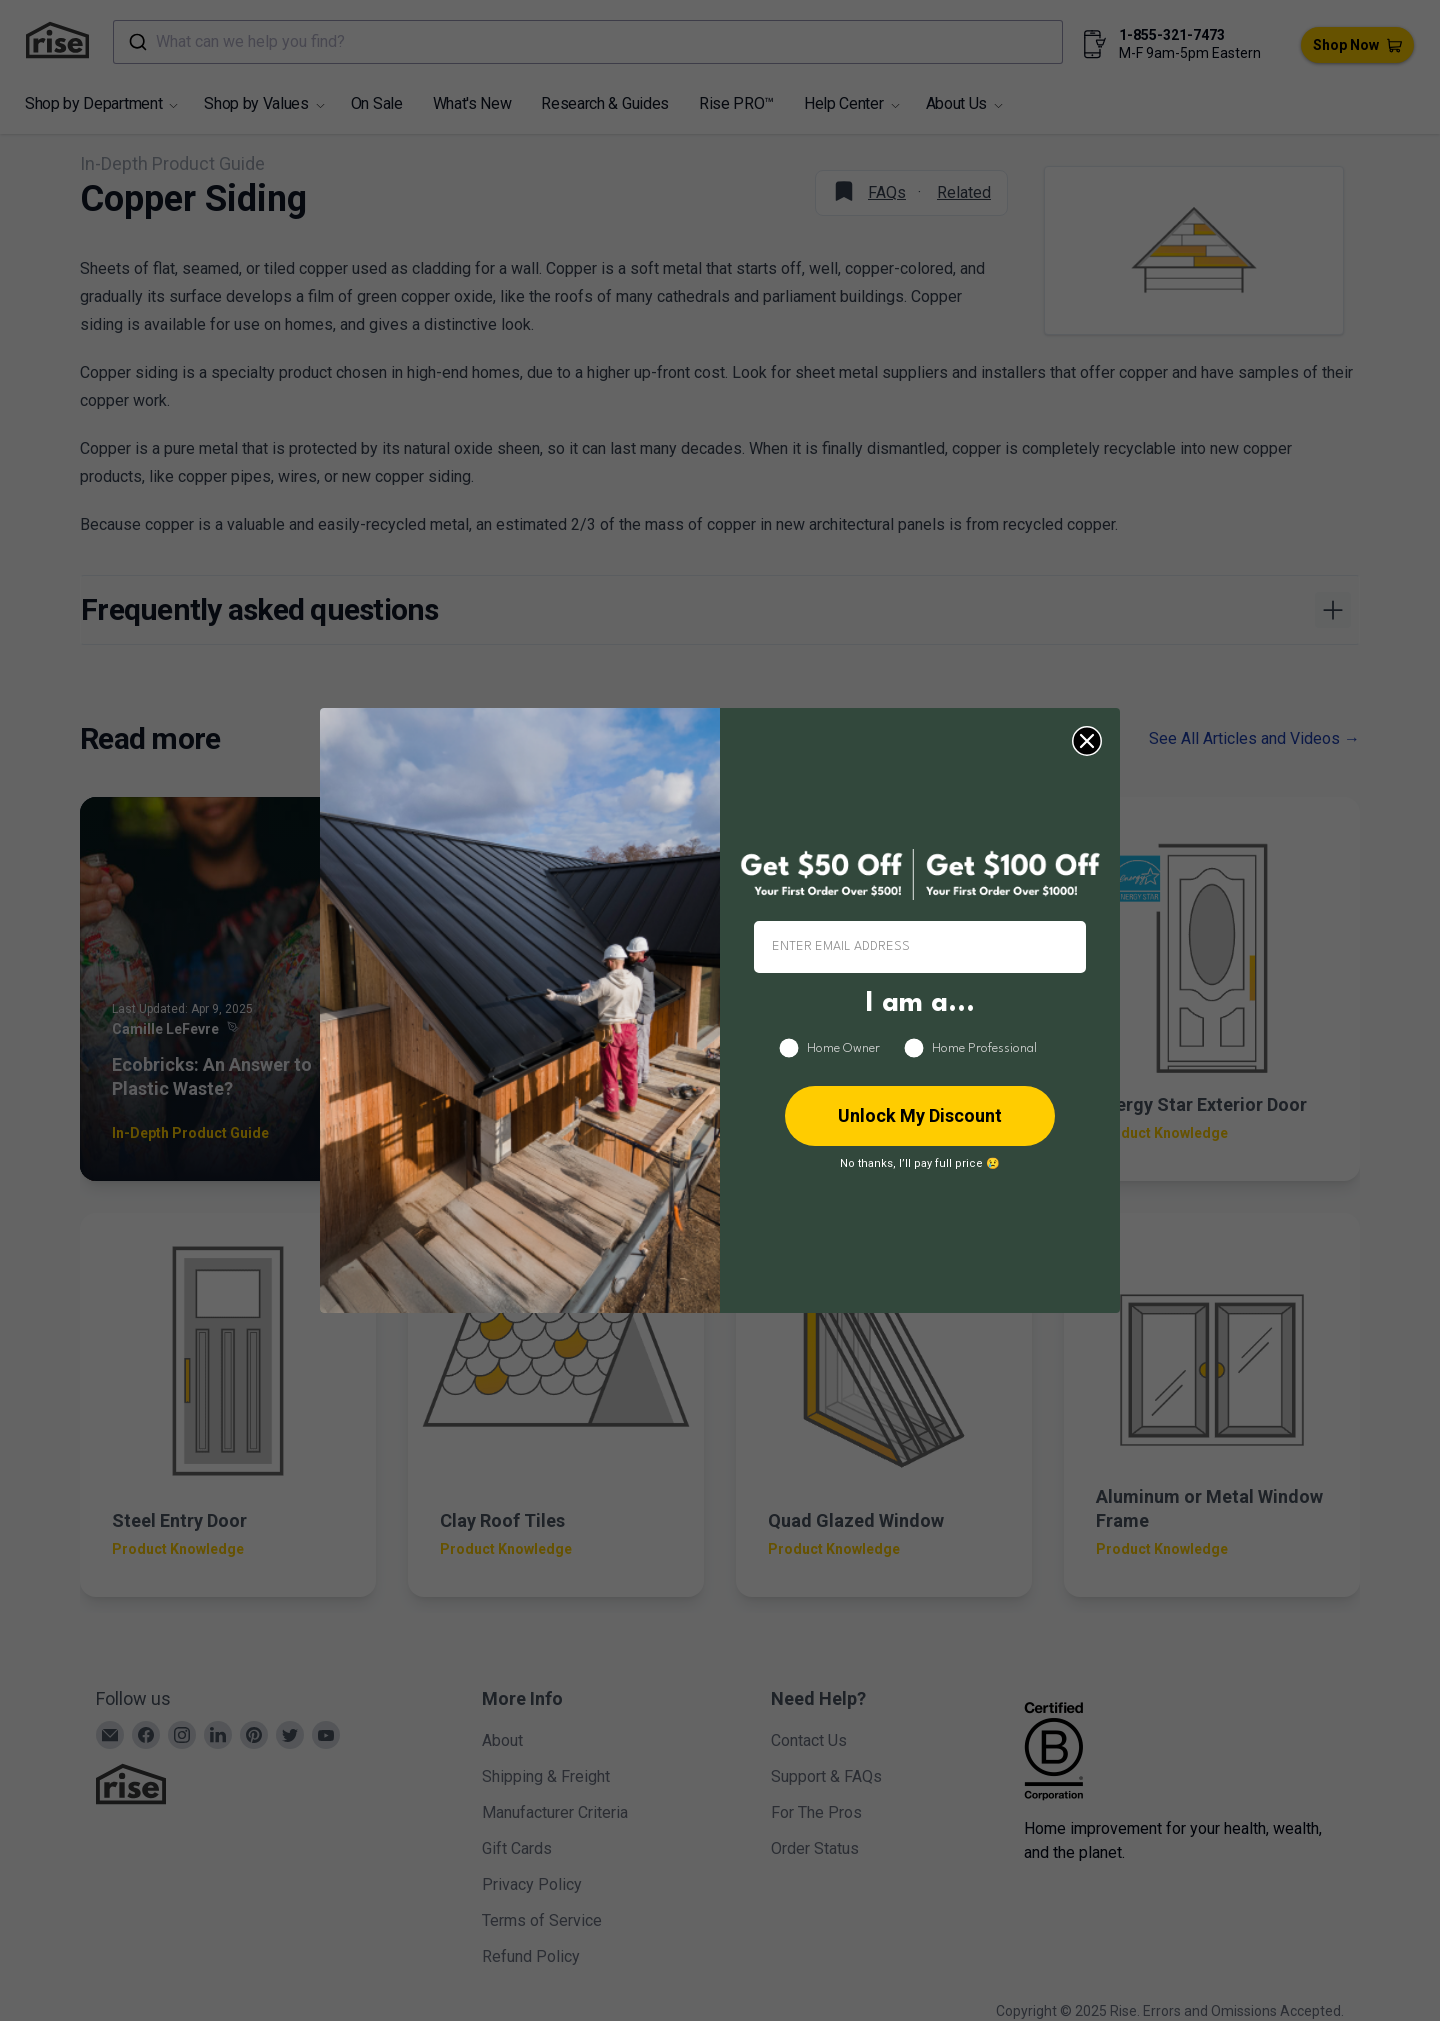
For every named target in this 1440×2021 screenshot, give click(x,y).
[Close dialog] (1087, 741)
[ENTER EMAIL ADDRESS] (920, 947)
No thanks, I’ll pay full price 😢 (920, 1163)
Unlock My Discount (920, 1115)
